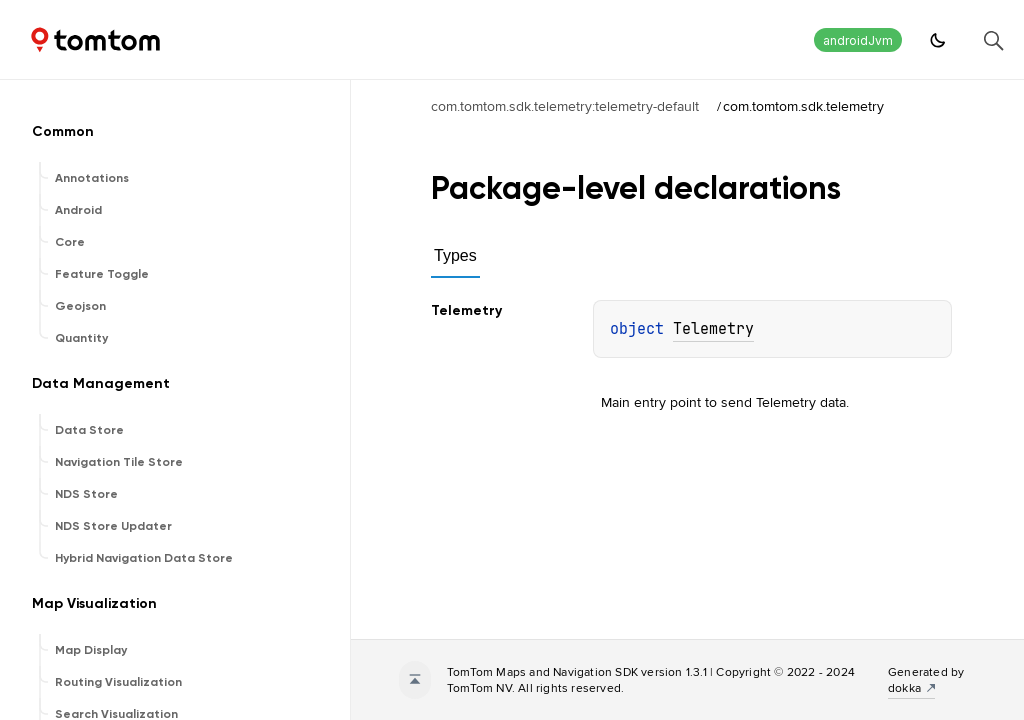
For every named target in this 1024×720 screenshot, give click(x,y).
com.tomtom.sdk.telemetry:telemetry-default (565, 106)
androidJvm (858, 40)
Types (455, 255)
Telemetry (713, 329)
